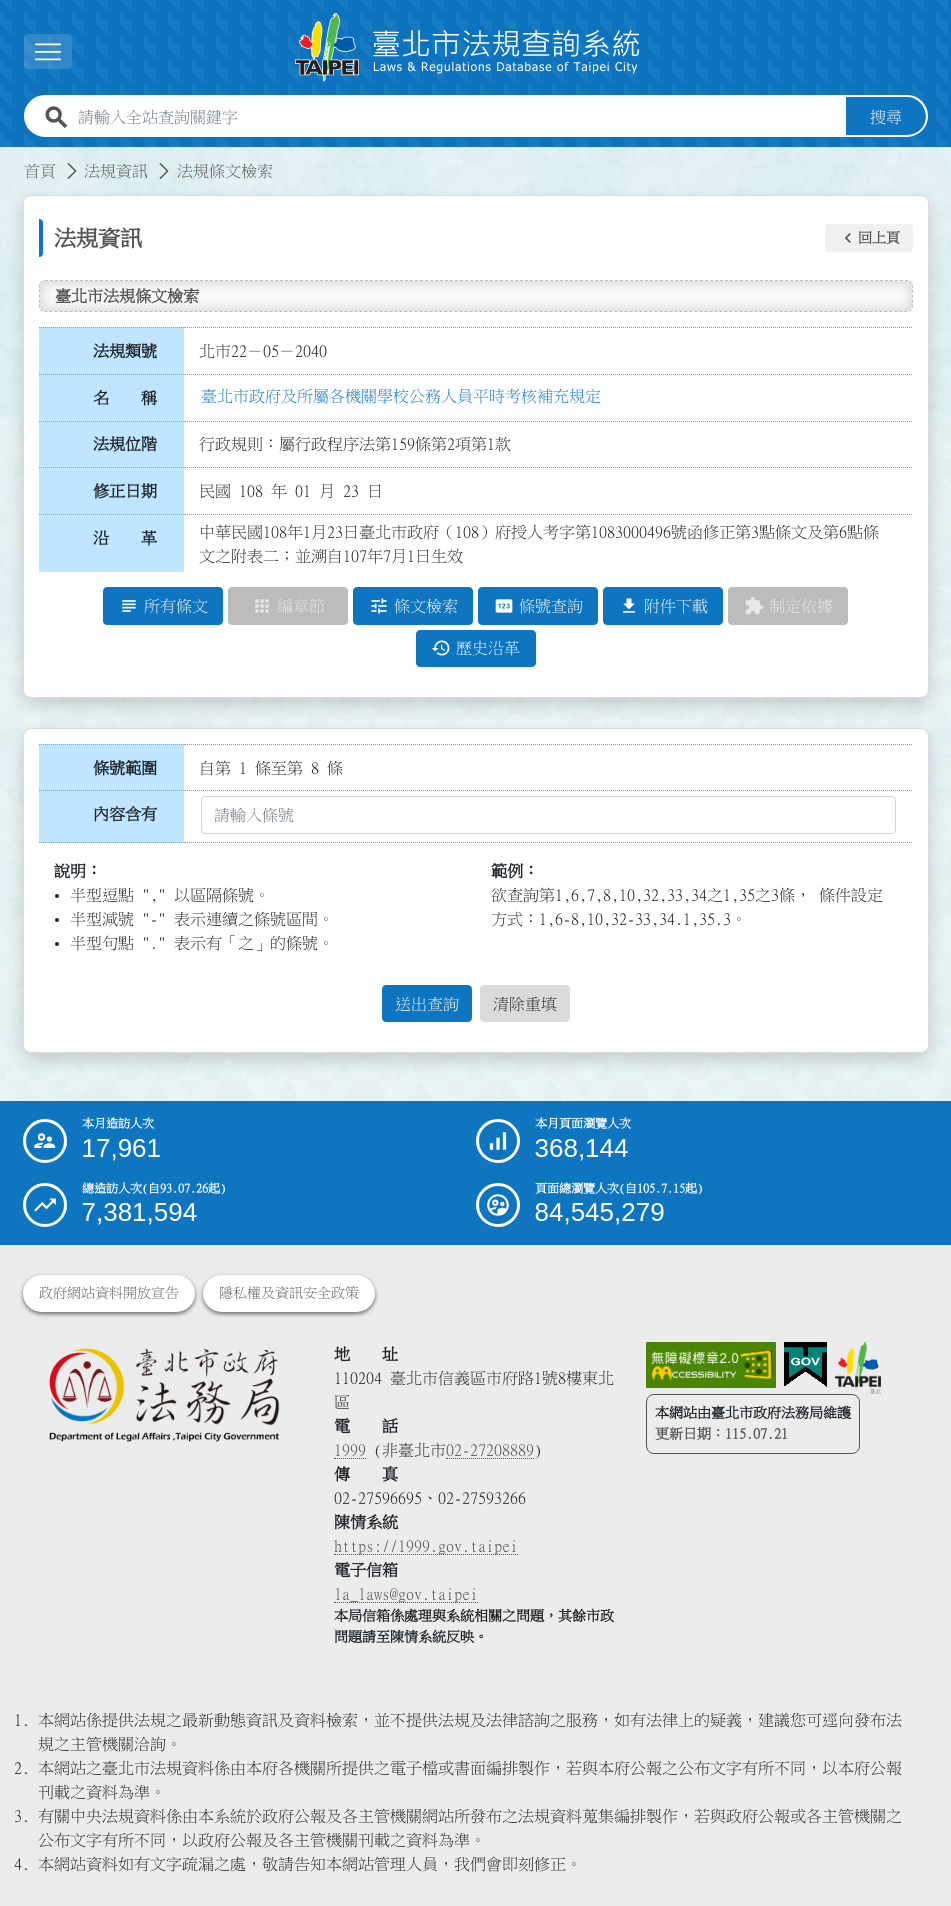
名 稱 (125, 398)
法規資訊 (116, 171)
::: (12, 159)
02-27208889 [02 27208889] (490, 1450)
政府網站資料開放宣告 (109, 1293)
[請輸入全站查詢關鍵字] (458, 117)
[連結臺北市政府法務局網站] (164, 1394)
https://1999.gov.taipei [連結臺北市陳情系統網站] (426, 1546)
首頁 (40, 171)
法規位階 (125, 444)
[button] (48, 51)
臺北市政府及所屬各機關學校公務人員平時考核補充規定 (401, 396)
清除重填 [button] (525, 1004)
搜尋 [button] (886, 117)
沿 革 (125, 538)
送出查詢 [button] (427, 1004)
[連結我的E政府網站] (805, 1365)
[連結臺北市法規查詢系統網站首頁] (468, 47)
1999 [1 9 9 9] (350, 1450)
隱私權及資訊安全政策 (289, 1293)
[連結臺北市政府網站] (858, 1368)
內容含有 (125, 814)
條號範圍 (125, 768)
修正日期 (125, 491)
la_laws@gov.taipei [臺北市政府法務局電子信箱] (406, 1594)
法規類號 (125, 351)
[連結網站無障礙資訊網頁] (711, 1365)
